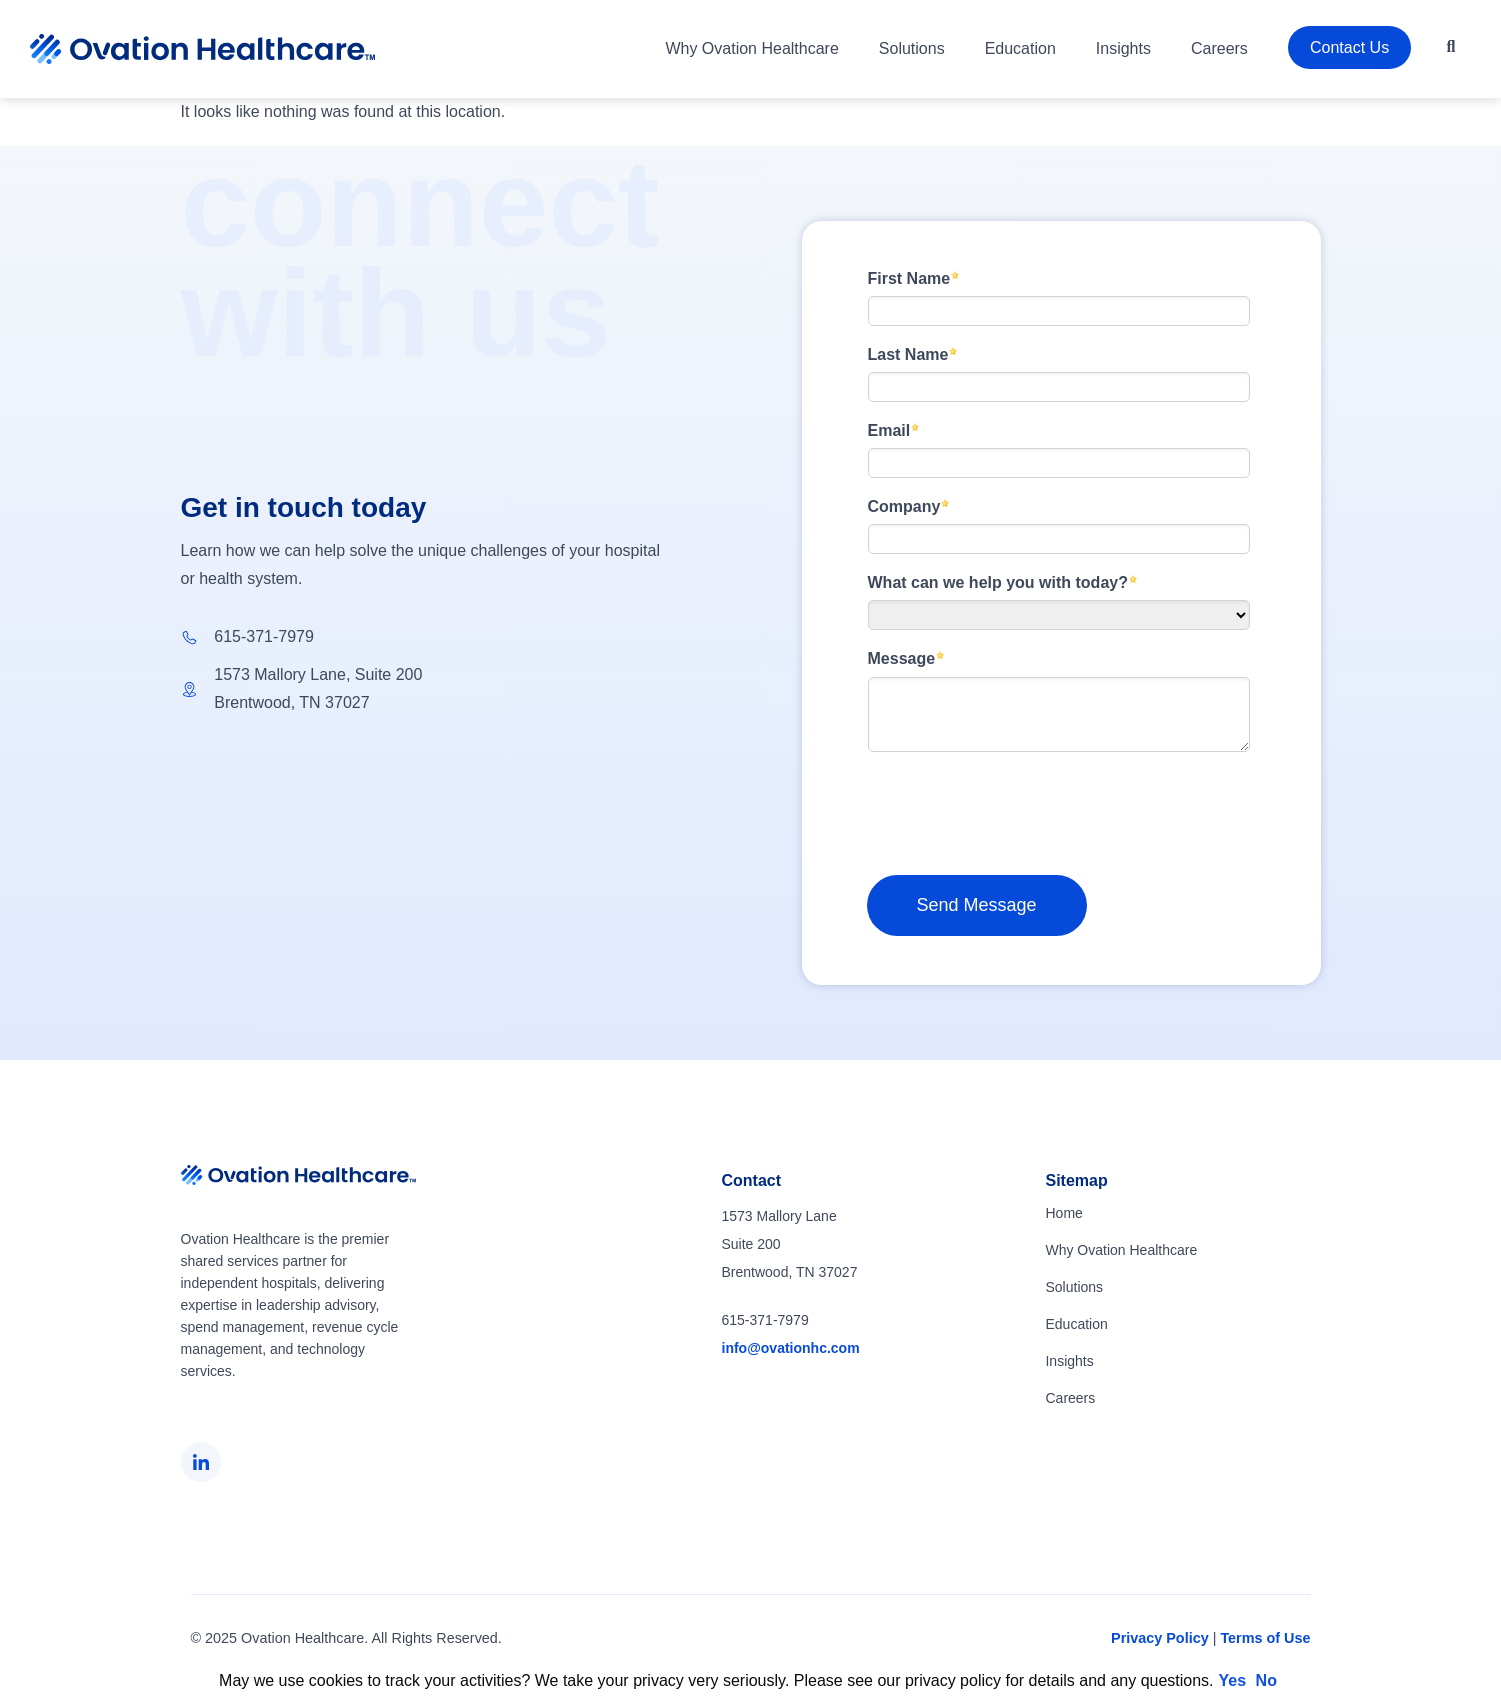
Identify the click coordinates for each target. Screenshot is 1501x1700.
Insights (1123, 48)
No (1266, 1680)
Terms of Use (1265, 1638)
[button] (1451, 47)
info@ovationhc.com (791, 1348)
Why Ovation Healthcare (751, 48)
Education (1020, 48)
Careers (1219, 48)
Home (1063, 1213)
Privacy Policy (1160, 1638)
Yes (1233, 1680)
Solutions (912, 48)
